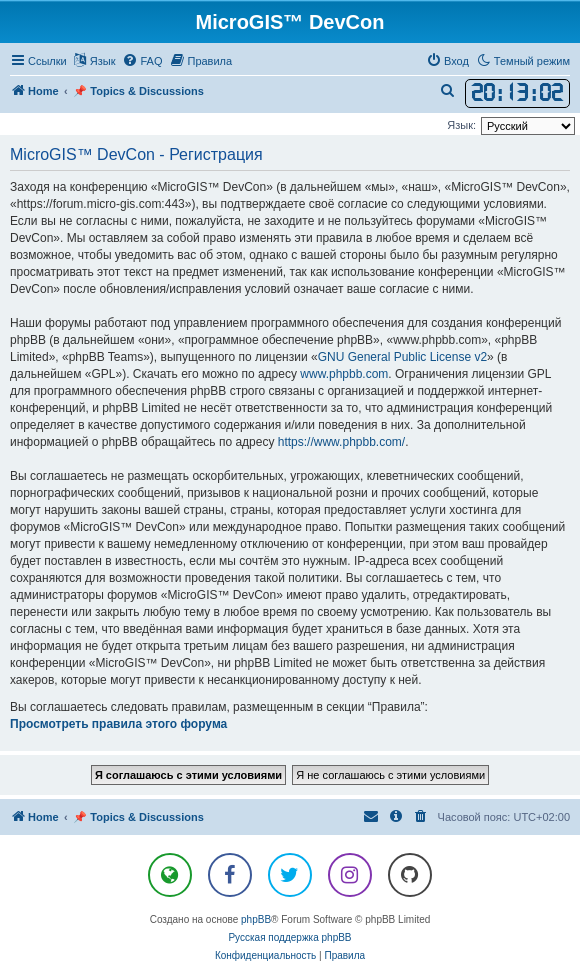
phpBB (256, 919)
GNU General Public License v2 (402, 357)
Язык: (461, 125)
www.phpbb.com (344, 374)
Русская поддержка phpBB (289, 937)
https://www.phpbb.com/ (341, 442)
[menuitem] (142, 61)
